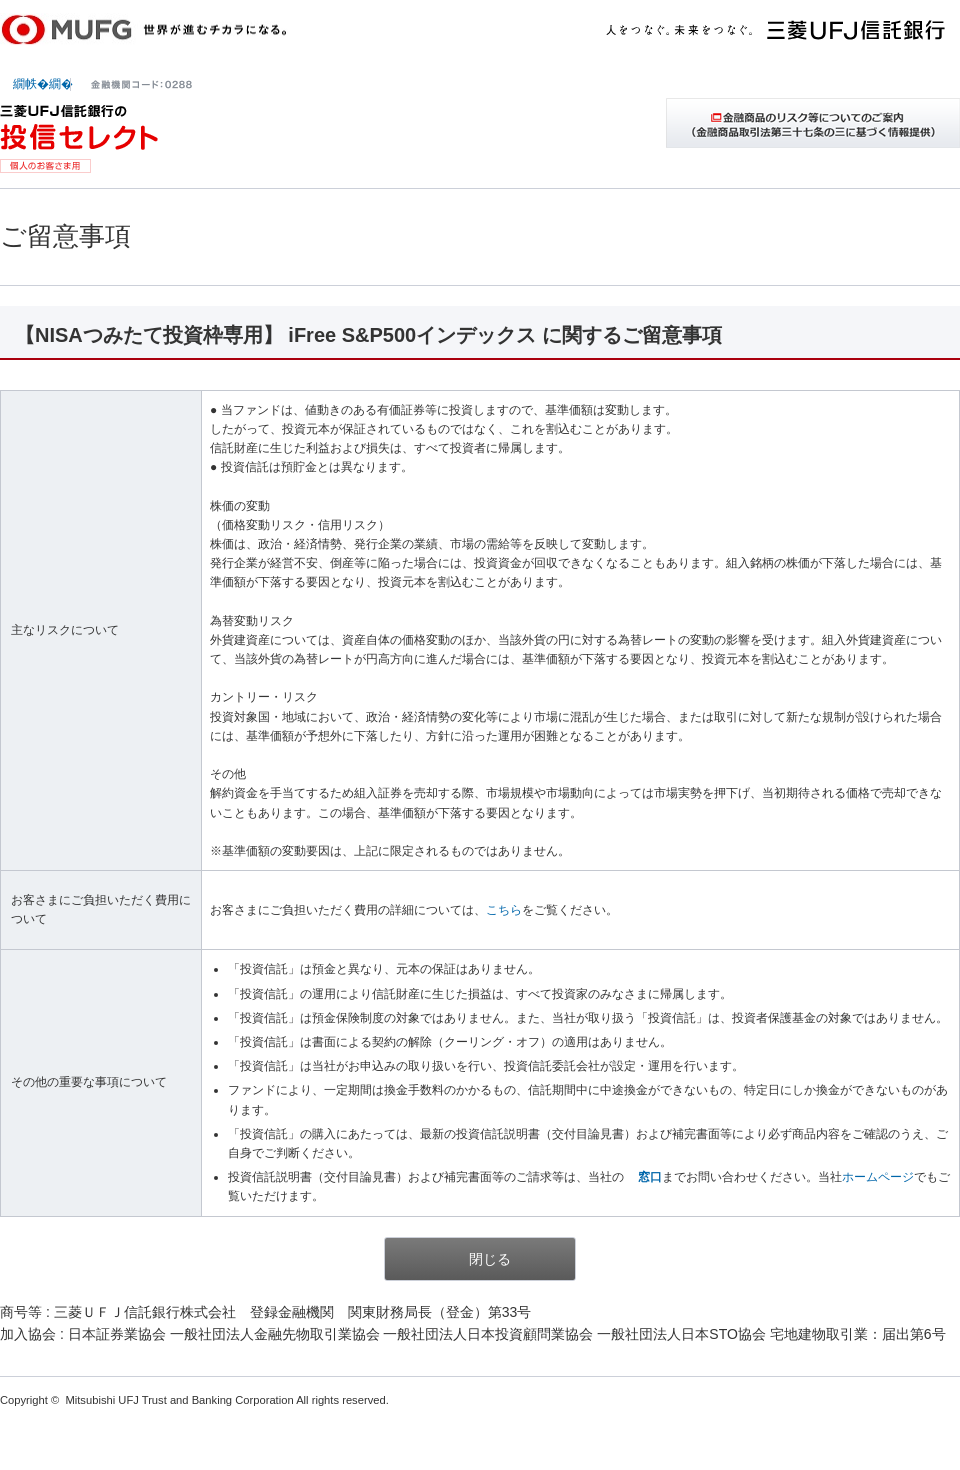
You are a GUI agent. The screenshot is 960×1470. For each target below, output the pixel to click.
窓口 (650, 1177)
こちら (504, 910)
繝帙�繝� (43, 84)
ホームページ (878, 1177)
